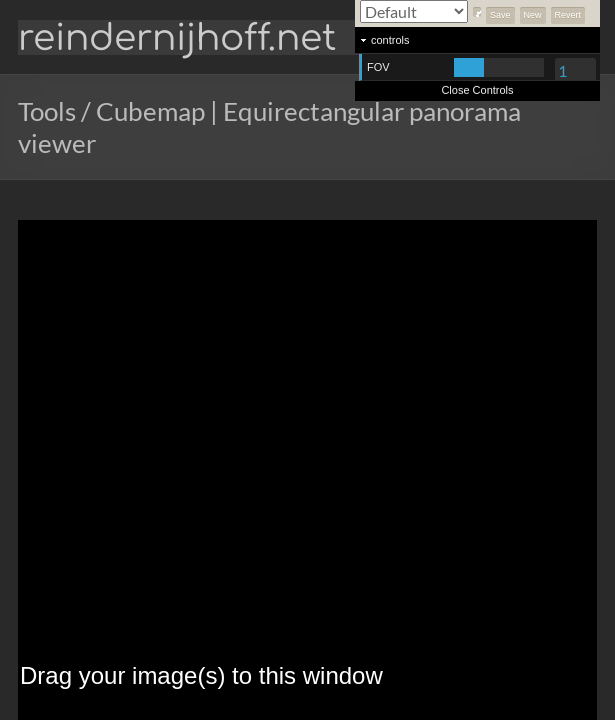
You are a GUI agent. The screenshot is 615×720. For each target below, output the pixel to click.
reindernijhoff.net (177, 38)
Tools (47, 111)
